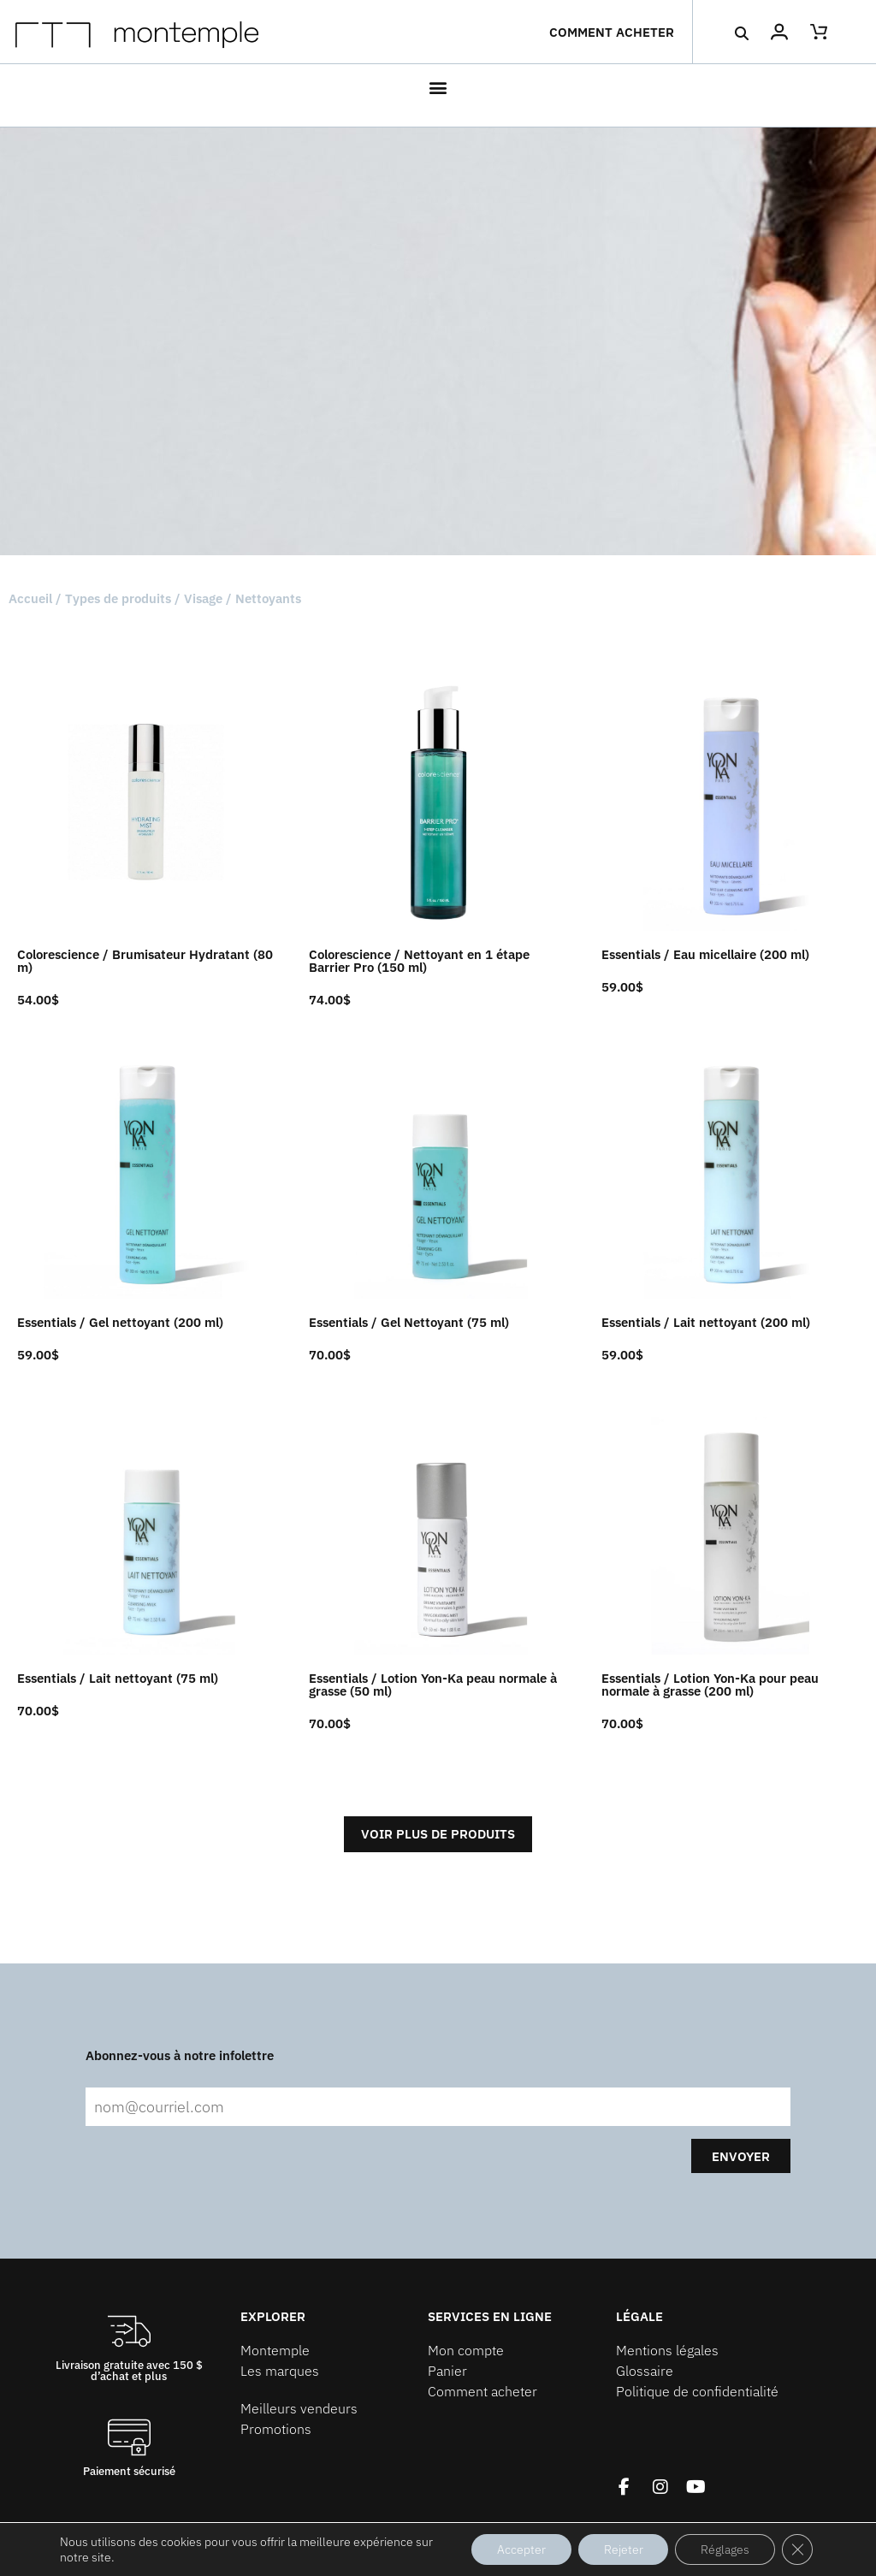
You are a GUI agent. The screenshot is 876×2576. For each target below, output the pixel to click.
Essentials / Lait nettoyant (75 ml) (117, 1678)
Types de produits (118, 598)
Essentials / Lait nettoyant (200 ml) (705, 1322)
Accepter (520, 2549)
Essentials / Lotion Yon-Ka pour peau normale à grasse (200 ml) (710, 1684)
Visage (203, 598)
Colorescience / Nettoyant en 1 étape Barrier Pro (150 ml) (419, 960)
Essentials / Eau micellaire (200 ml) (705, 954)
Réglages (725, 2549)
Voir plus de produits (438, 1834)
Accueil (30, 598)
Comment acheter (611, 32)
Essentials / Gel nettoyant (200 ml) (120, 1322)
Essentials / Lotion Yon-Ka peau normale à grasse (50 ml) (433, 1684)
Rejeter (622, 2549)
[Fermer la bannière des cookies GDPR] (797, 2549)
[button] (742, 32)
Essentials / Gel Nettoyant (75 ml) (409, 1322)
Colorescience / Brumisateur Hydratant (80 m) (145, 960)
